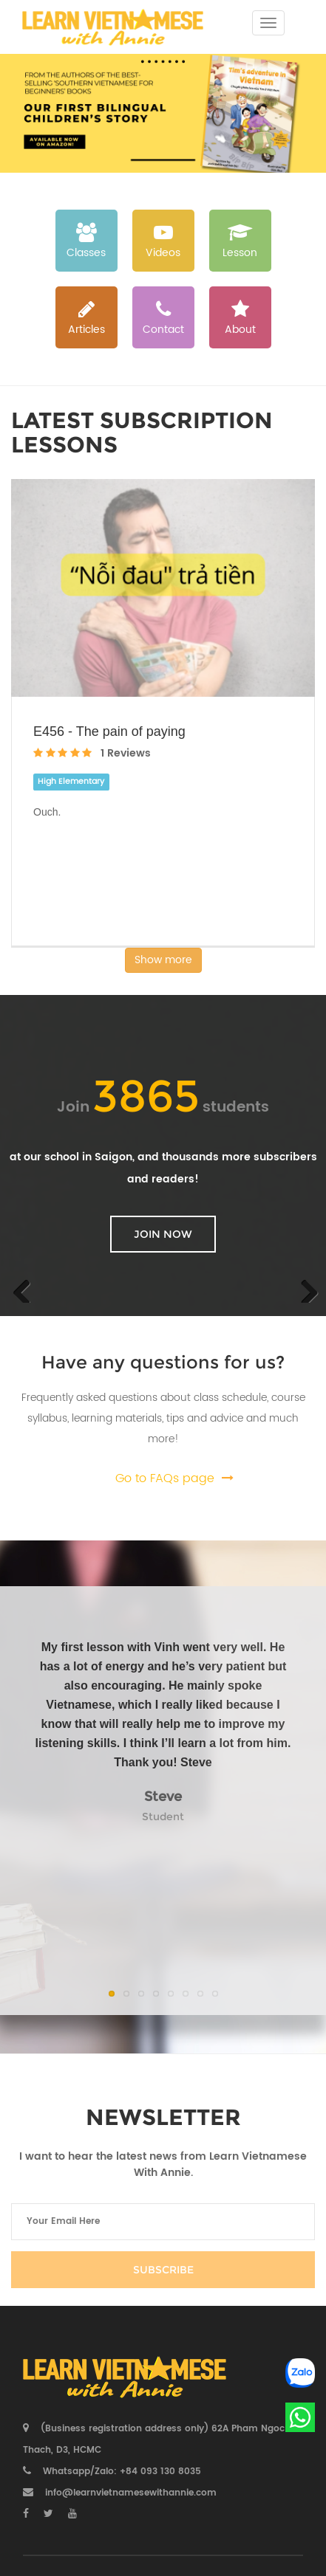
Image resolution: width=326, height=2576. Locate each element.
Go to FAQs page (164, 1478)
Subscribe (163, 2269)
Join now (163, 1234)
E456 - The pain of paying (109, 731)
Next (304, 1288)
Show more (163, 959)
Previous (22, 1288)
